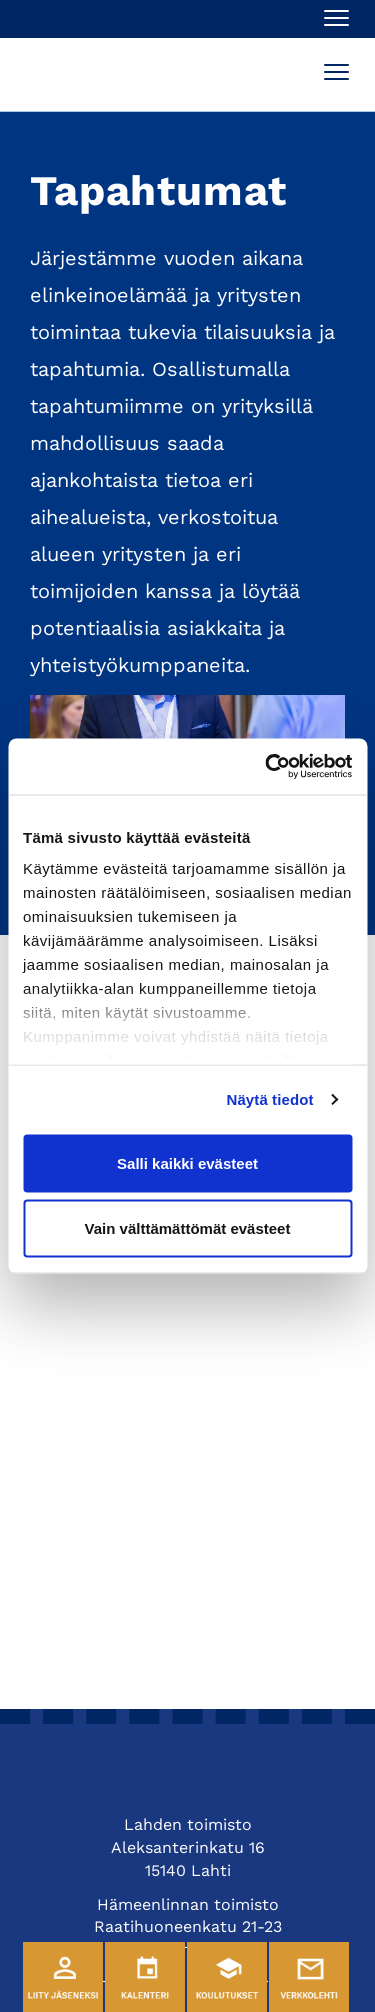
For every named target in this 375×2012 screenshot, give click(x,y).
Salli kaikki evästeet (187, 1162)
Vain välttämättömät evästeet (188, 1228)
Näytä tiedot (270, 1099)
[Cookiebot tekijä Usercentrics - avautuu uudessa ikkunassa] (267, 767)
